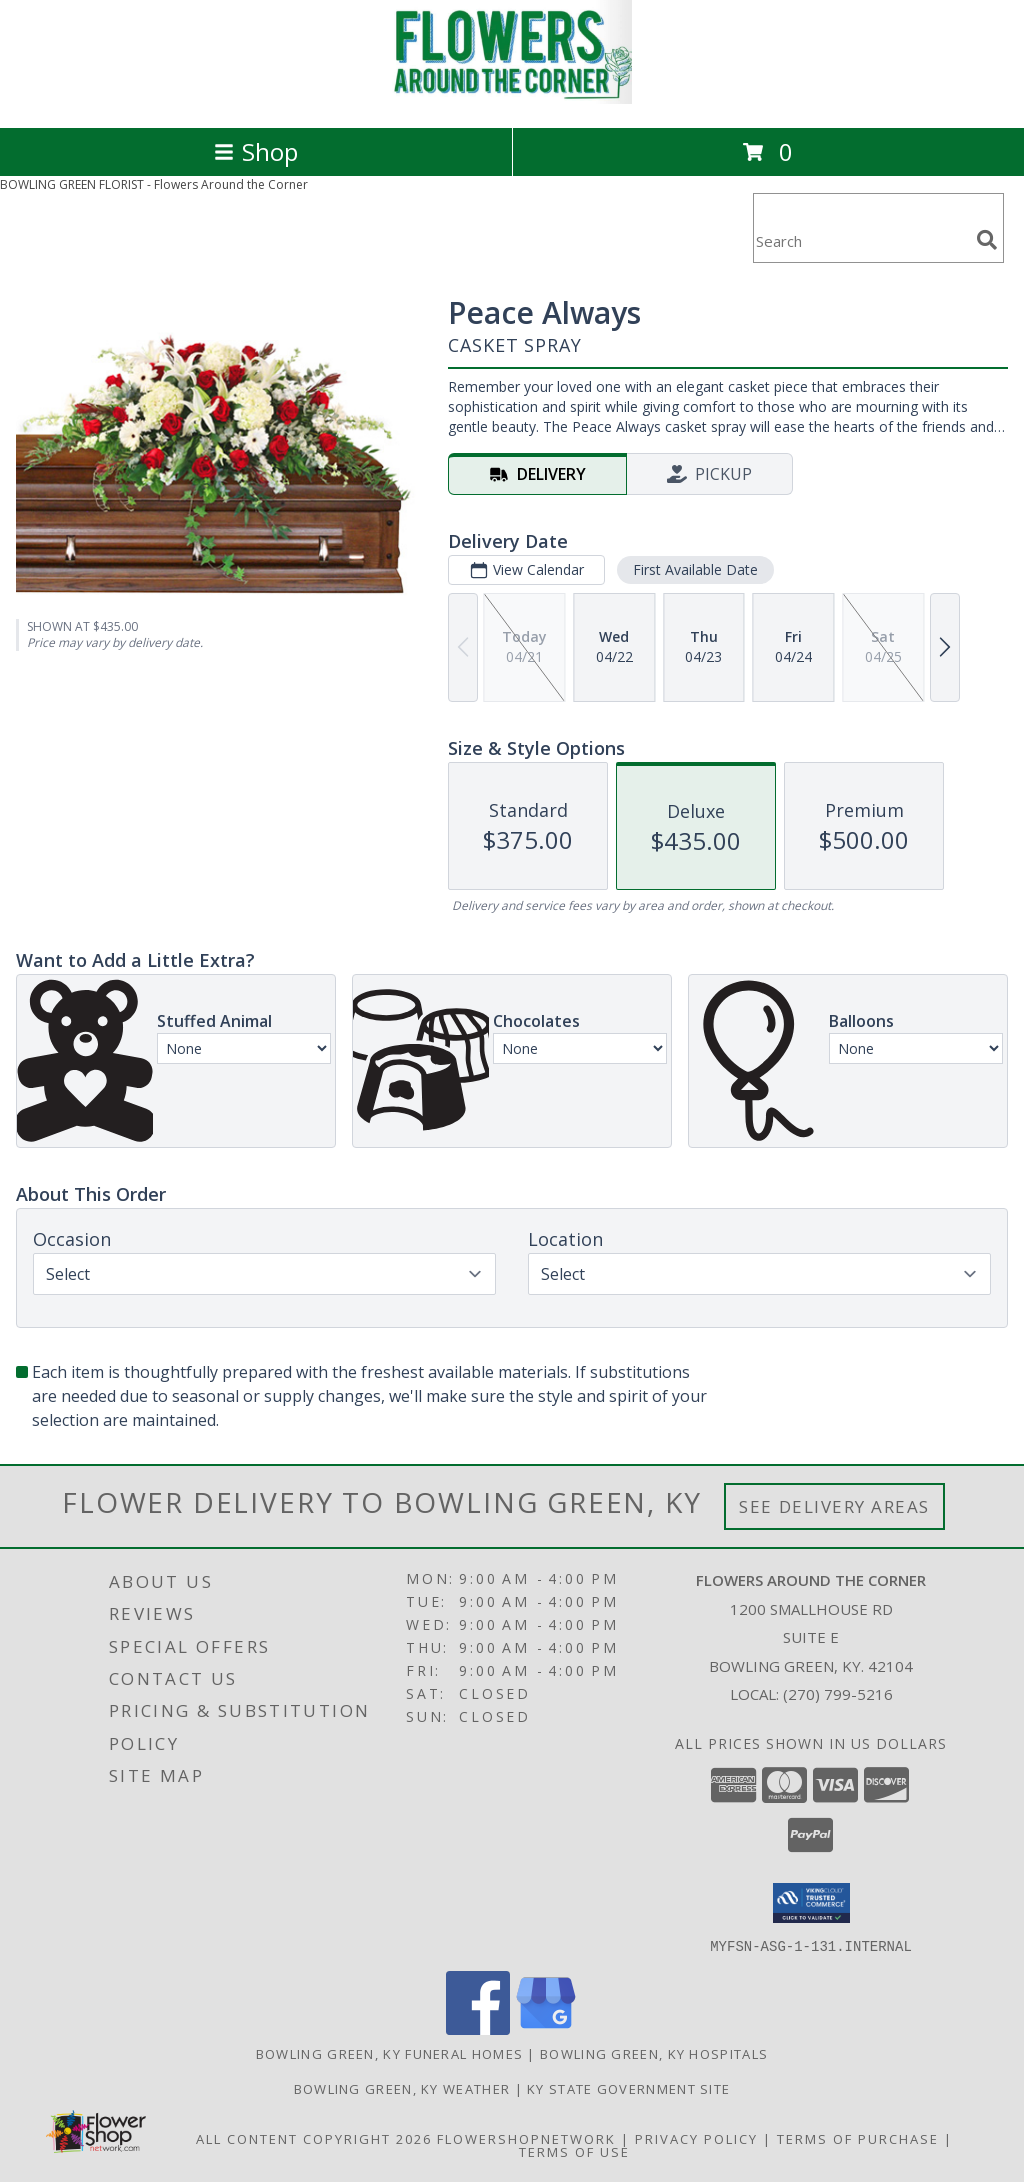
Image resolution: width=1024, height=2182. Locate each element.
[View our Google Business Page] (546, 2028)
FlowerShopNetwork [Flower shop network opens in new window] (526, 2138)
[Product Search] (861, 240)
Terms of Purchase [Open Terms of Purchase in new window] (858, 2138)
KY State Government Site (628, 2088)
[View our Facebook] (478, 2028)
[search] (987, 240)
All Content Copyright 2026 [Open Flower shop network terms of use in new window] (314, 2138)
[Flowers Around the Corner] (512, 98)
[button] (811, 1903)
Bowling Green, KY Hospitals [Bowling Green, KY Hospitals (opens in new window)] (654, 2053)
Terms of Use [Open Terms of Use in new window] (574, 2151)
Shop (256, 151)
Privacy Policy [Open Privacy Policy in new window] (696, 2138)
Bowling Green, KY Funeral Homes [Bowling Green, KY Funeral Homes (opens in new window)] (389, 2053)
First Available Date (695, 569)
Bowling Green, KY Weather (402, 2088)
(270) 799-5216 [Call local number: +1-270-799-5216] (838, 1694)
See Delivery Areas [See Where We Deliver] (834, 1506)
